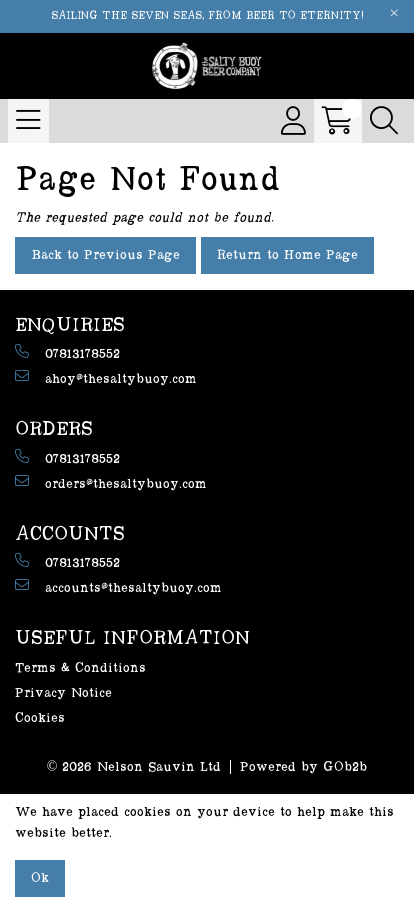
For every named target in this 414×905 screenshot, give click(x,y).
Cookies (40, 718)
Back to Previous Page (105, 255)
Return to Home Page (287, 255)
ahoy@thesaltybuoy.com (106, 377)
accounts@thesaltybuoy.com (118, 586)
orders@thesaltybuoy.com (111, 482)
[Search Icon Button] (384, 121)
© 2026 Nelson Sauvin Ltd (134, 767)
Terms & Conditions (80, 668)
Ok (40, 878)
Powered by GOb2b (303, 767)
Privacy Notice (63, 693)
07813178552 (67, 352)
